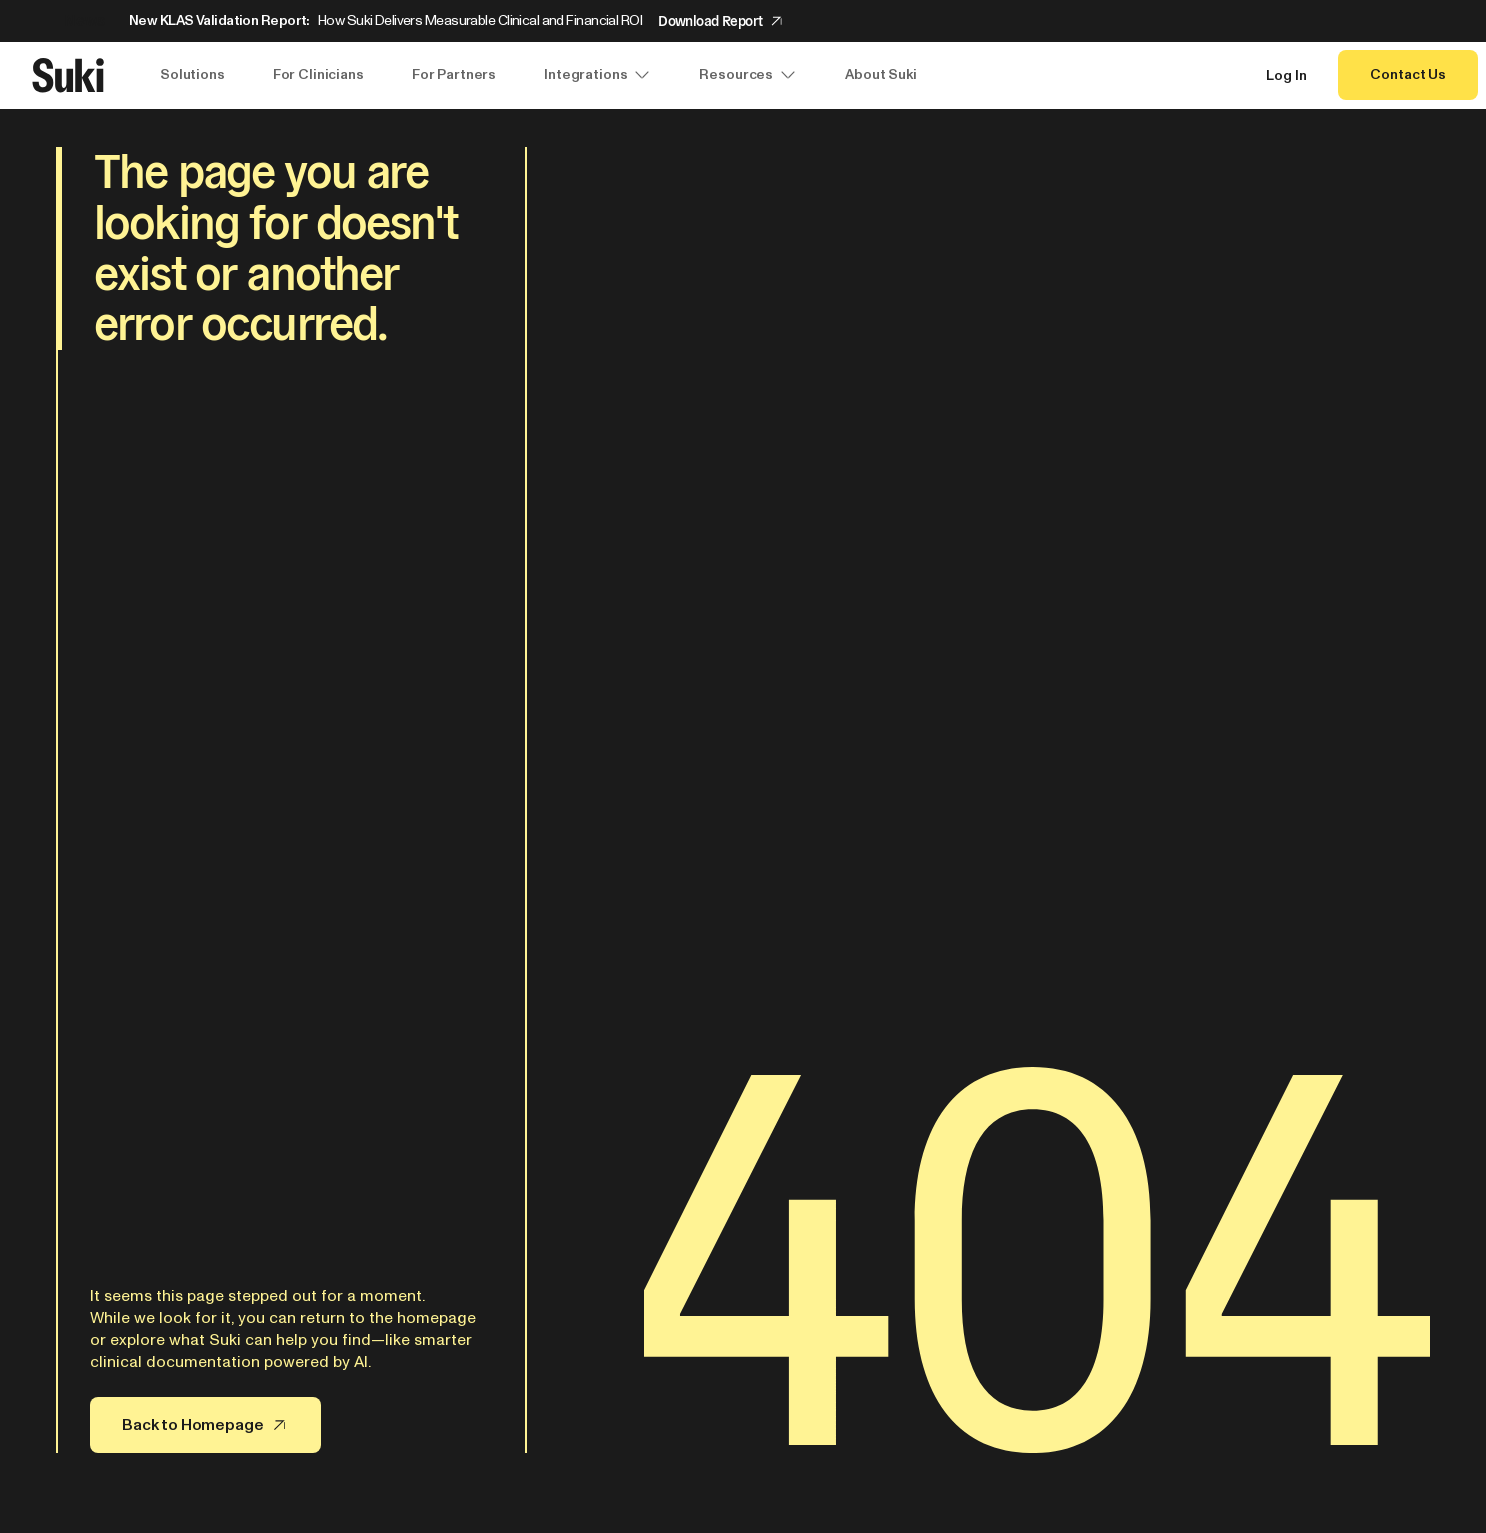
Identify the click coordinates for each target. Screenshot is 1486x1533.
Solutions (192, 74)
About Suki (881, 74)
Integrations (597, 75)
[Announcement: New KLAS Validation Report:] (743, 21)
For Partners (454, 74)
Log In (1286, 76)
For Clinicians (318, 74)
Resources (748, 75)
